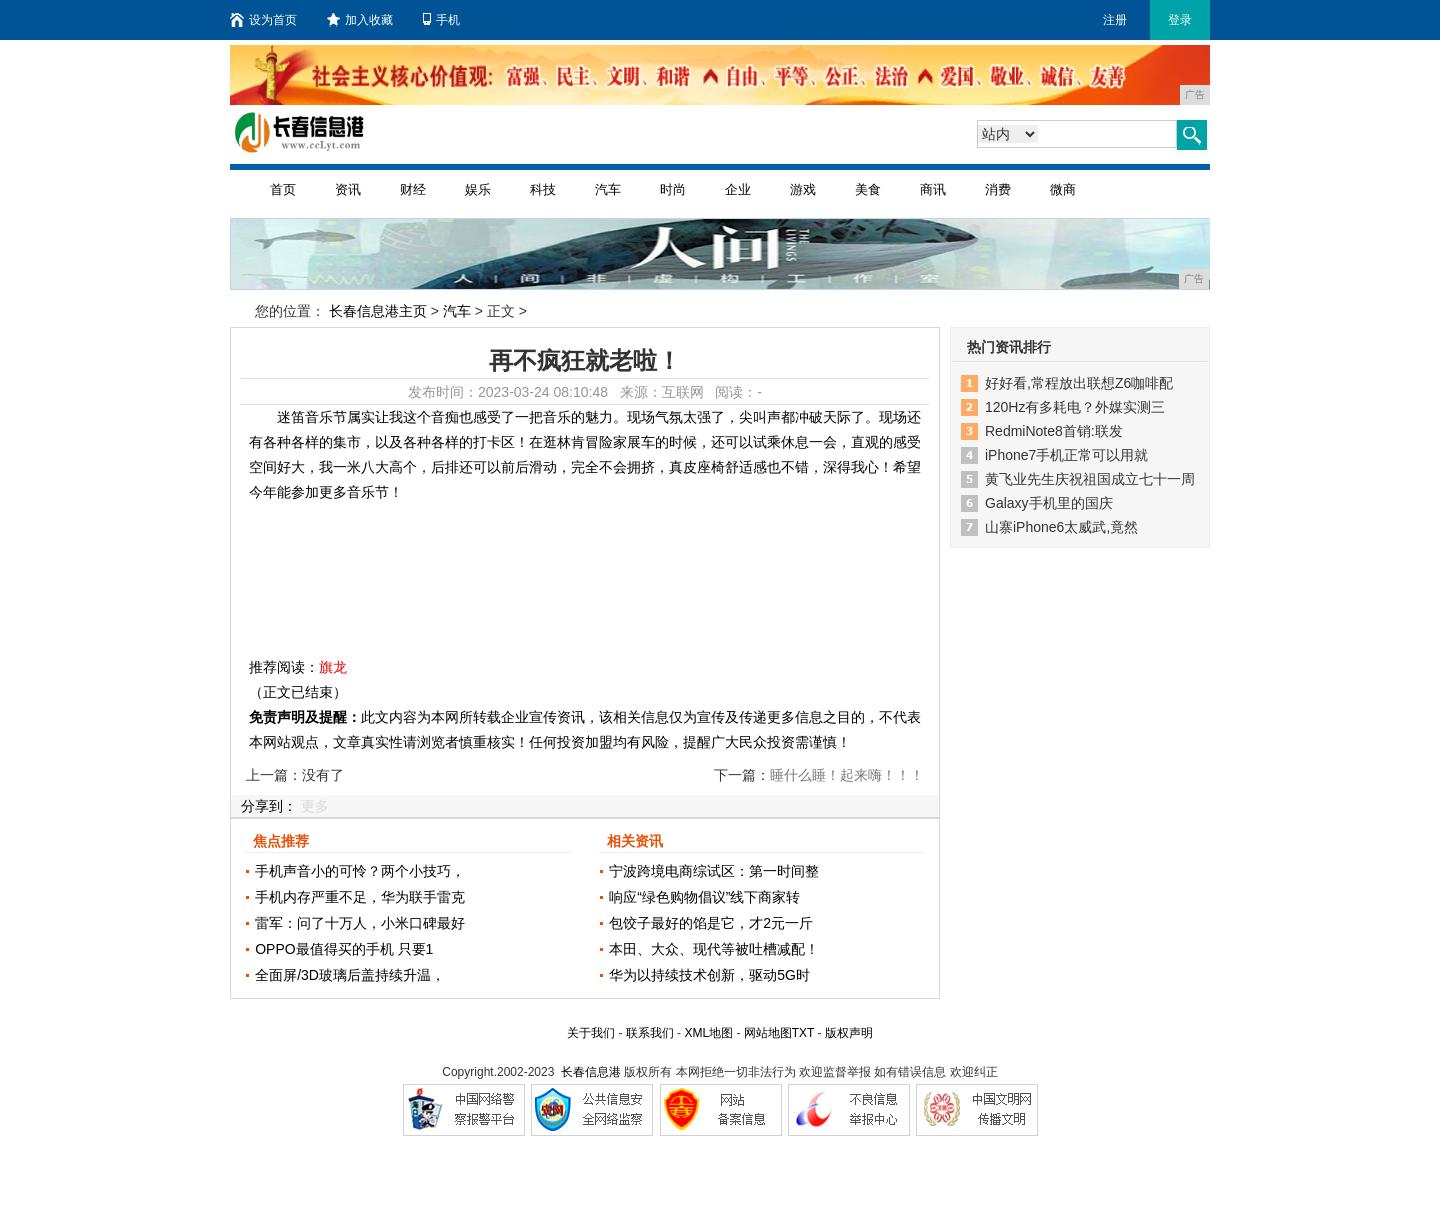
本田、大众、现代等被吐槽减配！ (714, 949)
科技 (543, 189)
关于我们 (591, 1033)
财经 (413, 189)
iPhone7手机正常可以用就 (1066, 455)
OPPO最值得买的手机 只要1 (344, 949)
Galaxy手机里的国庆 (1049, 503)
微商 (1063, 189)
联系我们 (650, 1033)
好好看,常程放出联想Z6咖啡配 (1079, 383)
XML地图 (708, 1033)
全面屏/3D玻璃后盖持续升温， (350, 975)
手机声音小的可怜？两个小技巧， (360, 871)
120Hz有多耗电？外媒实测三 (1075, 407)
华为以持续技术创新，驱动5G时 (709, 975)
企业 (738, 189)
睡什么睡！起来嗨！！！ (847, 775)
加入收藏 (360, 20)
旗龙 (333, 667)
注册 (1115, 20)
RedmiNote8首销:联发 (1054, 431)
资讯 (348, 189)
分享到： (269, 806)
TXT (803, 1033)
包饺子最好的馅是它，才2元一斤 (711, 923)
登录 (1180, 20)
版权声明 (849, 1033)
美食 (868, 189)
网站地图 (768, 1033)
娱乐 (478, 189)
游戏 (803, 189)
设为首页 (263, 20)
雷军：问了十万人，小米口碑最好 (360, 923)
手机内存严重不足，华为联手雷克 (360, 897)
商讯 (933, 189)
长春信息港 (591, 1072)
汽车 (608, 189)
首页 (283, 189)
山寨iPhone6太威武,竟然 (1061, 527)
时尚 (673, 189)
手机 (441, 20)
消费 (998, 189)
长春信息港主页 (378, 311)
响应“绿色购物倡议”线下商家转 (704, 897)
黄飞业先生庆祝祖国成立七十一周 (1090, 479)
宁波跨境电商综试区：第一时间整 (714, 871)
